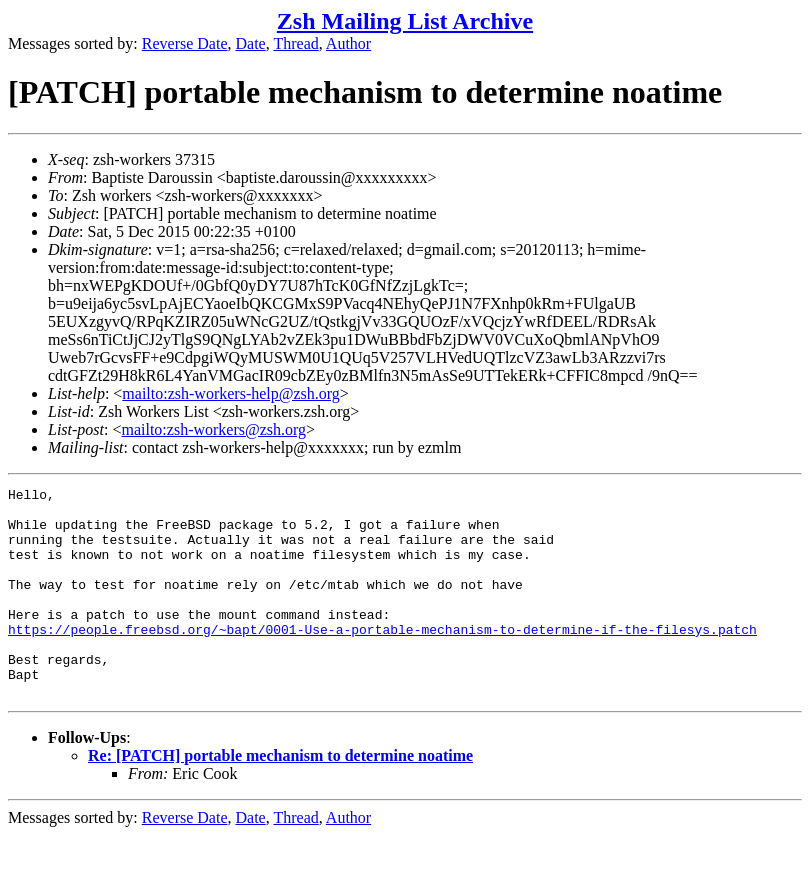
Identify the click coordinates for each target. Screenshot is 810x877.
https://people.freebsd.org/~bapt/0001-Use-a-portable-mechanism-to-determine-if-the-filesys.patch (382, 659)
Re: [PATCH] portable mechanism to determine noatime (280, 797)
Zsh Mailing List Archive (405, 21)
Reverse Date (185, 43)
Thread (295, 43)
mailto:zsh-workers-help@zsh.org (231, 393)
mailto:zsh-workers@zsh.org (213, 429)
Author (348, 43)
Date (251, 43)
